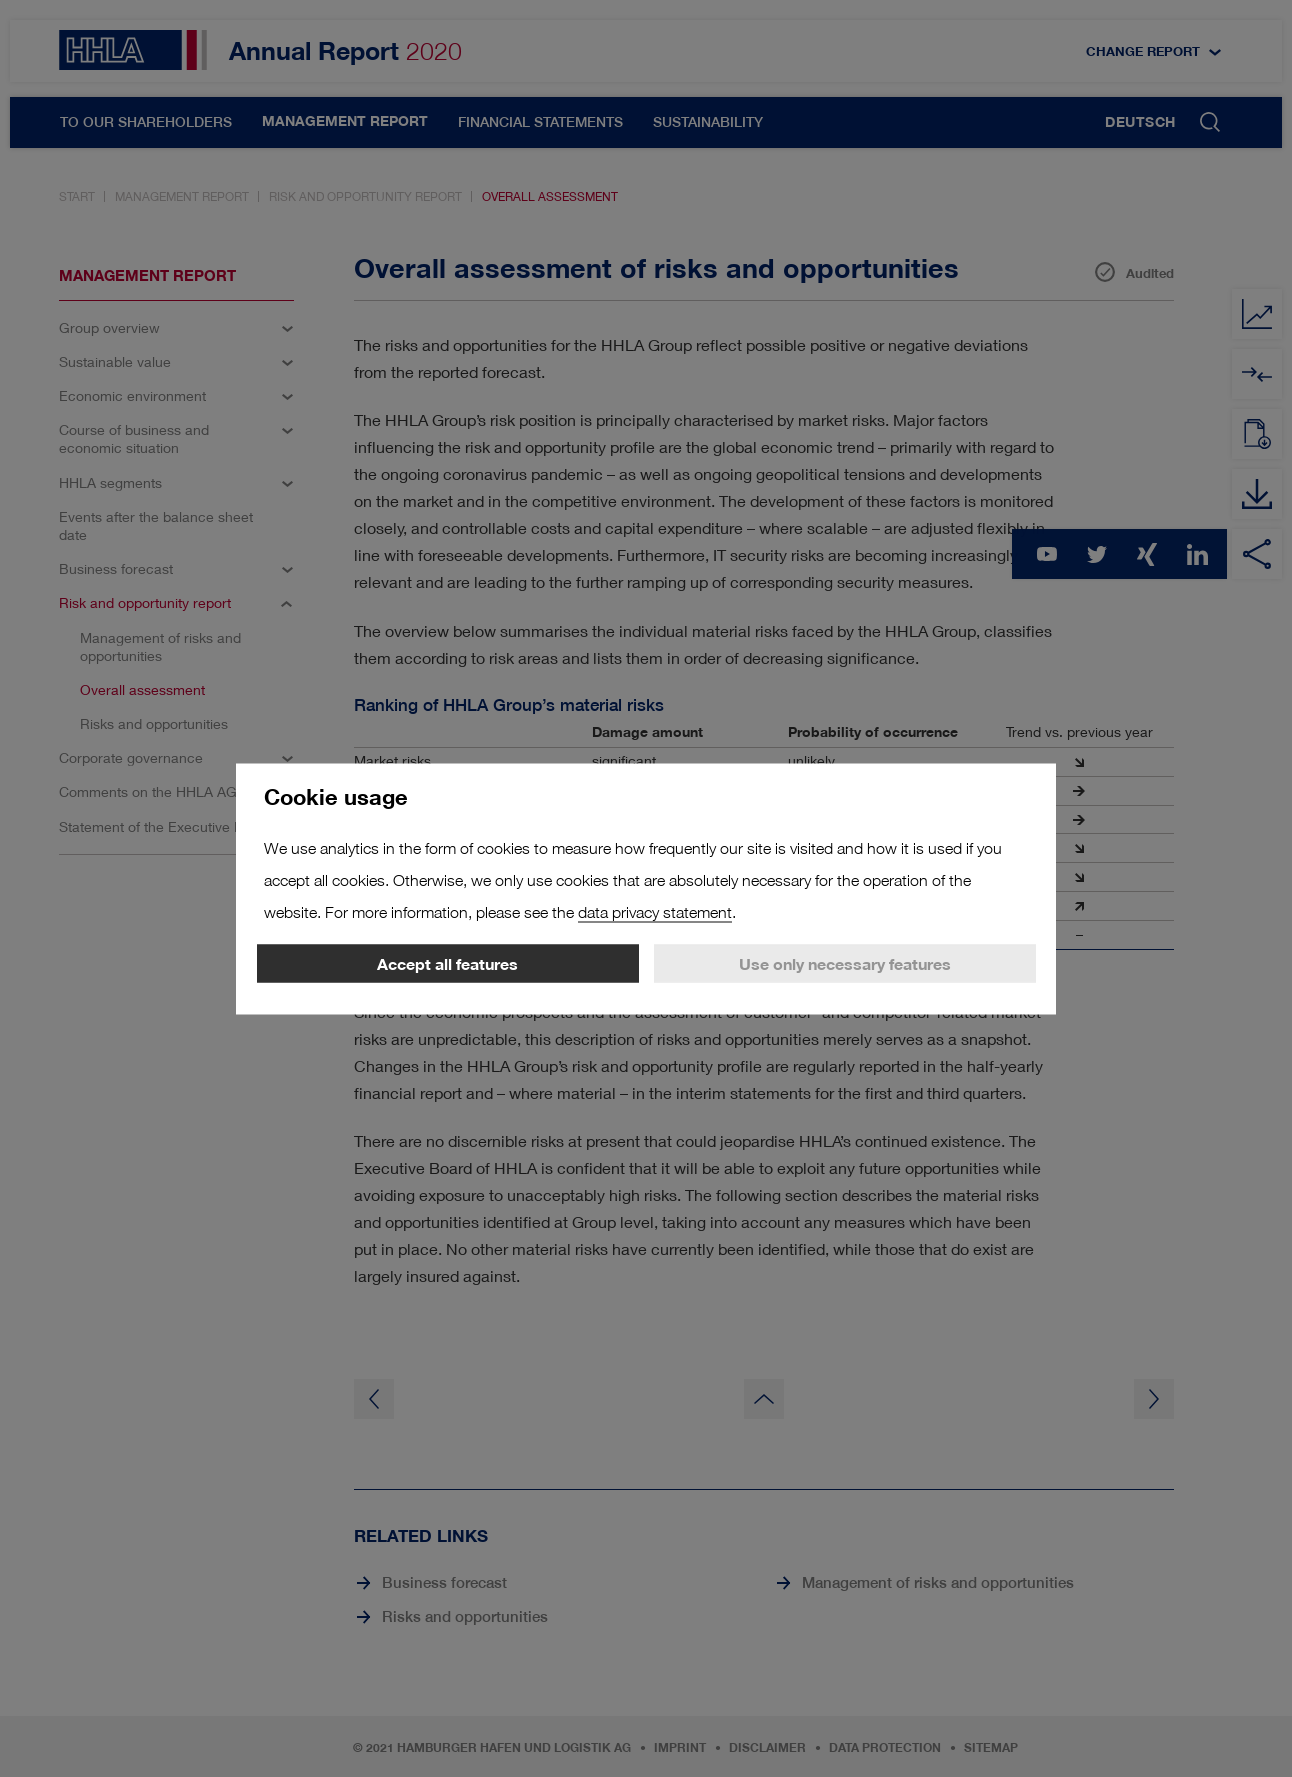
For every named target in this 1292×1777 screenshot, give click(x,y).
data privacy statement (655, 911)
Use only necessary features (845, 963)
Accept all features (447, 963)
